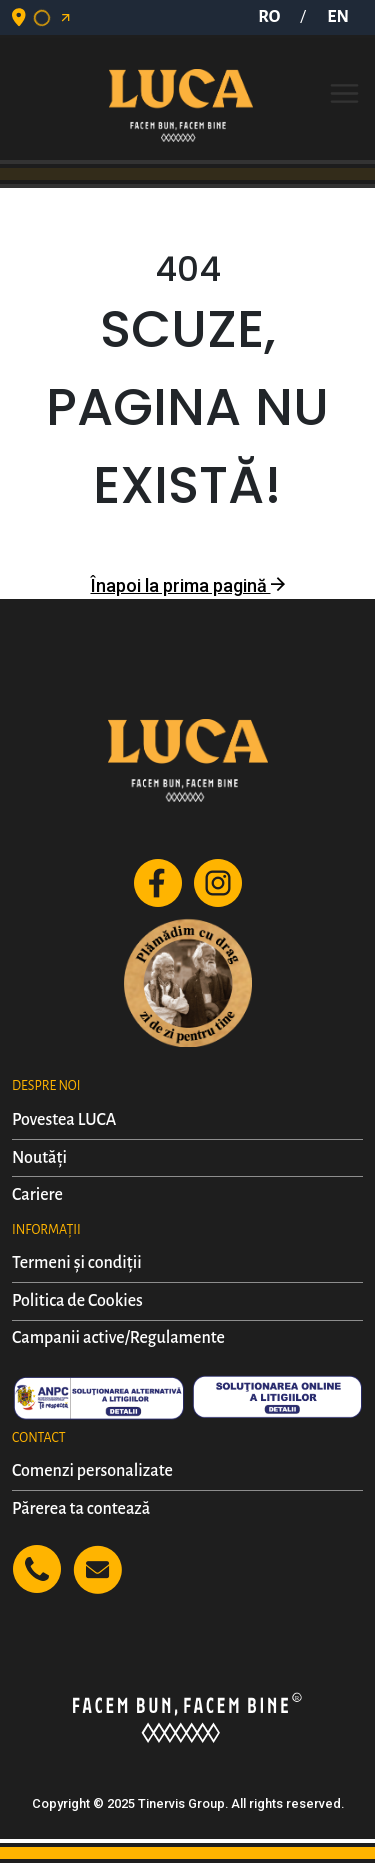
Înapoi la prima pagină (188, 585)
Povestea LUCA (64, 1120)
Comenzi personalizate (92, 1471)
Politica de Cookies (77, 1301)
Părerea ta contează (81, 1509)
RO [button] (269, 17)
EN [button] (338, 17)
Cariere (37, 1195)
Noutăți (39, 1158)
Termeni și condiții (77, 1263)
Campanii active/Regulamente (118, 1338)
